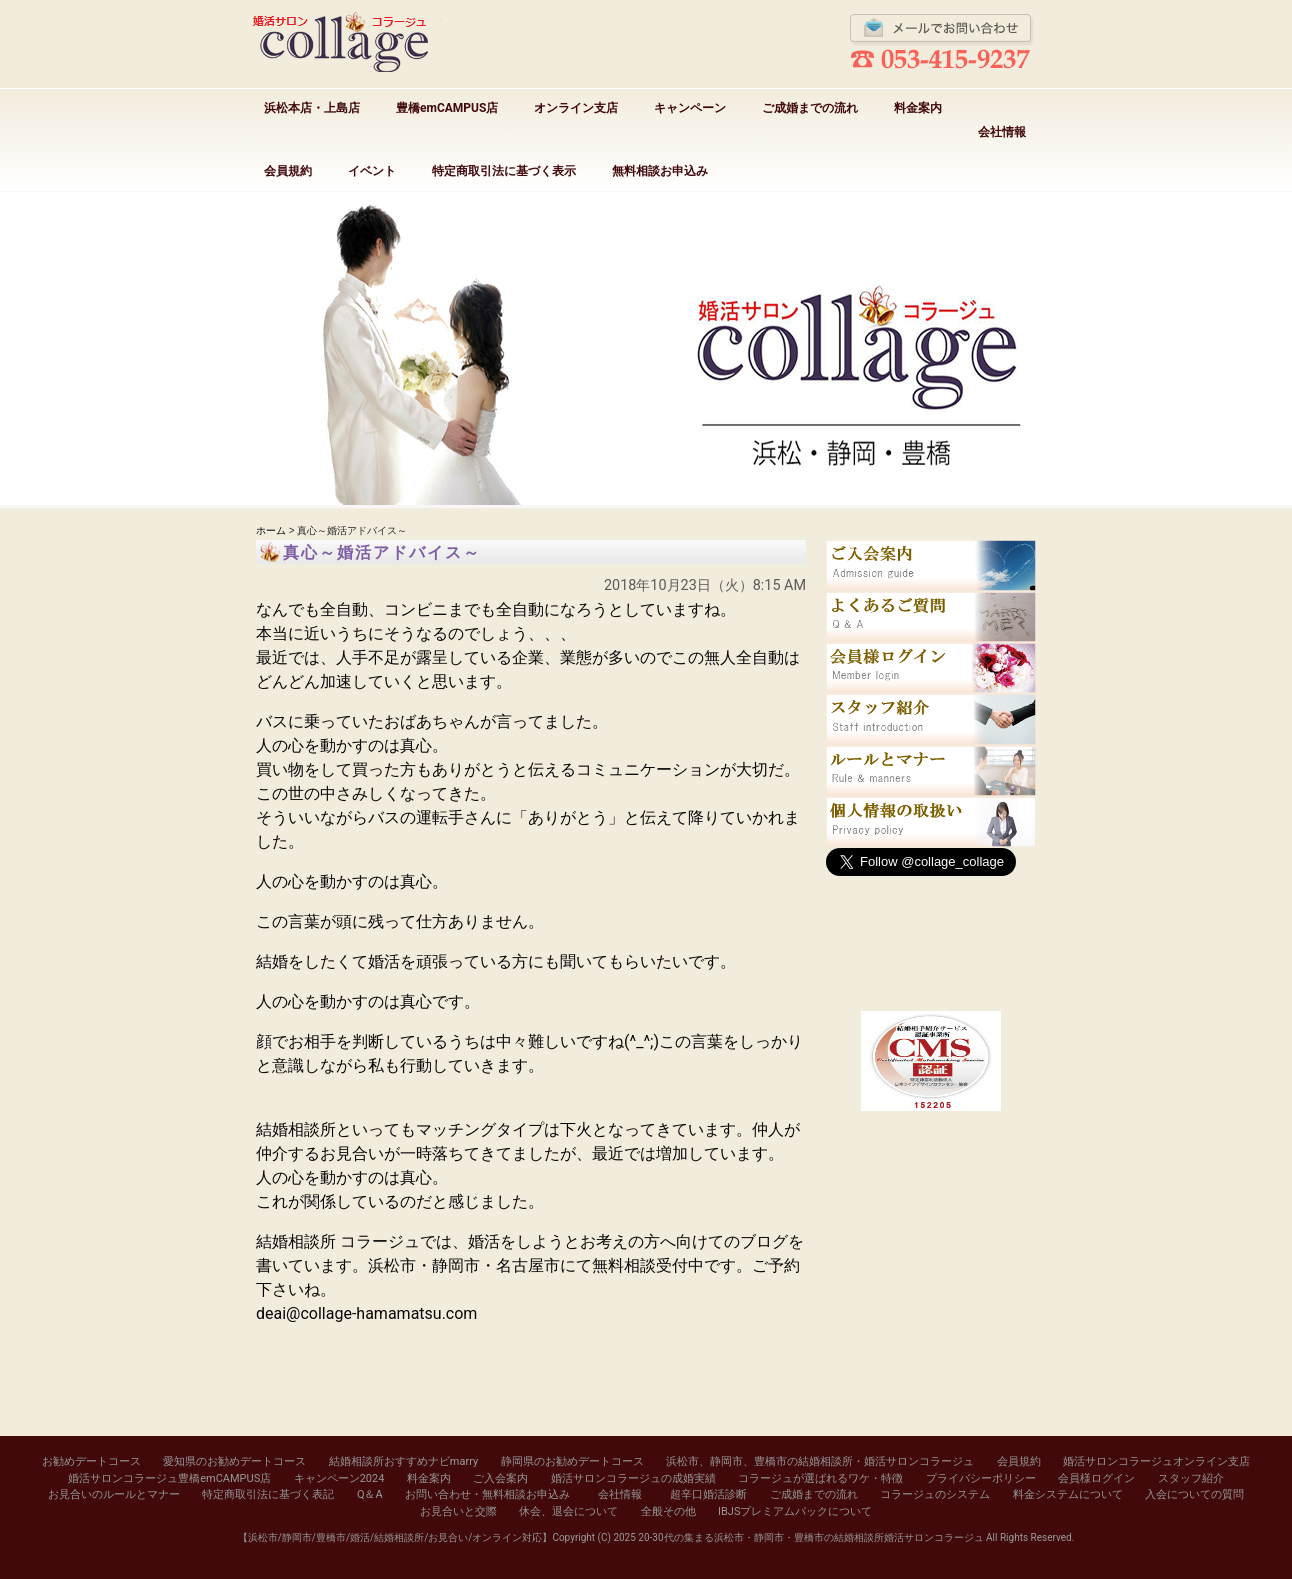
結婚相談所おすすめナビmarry (403, 1461)
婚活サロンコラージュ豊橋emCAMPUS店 (169, 1478)
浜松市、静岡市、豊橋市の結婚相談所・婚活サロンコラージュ (820, 1461)
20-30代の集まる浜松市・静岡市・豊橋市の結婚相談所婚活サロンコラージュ (810, 1537)
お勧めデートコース (91, 1461)
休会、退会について (568, 1511)
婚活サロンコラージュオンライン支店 (1156, 1461)
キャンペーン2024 (339, 1478)
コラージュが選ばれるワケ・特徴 (820, 1478)
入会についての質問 (1194, 1494)
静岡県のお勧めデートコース (572, 1461)
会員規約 (288, 171)
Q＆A (370, 1494)
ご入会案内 (500, 1478)
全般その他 (668, 1511)
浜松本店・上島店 (312, 108)
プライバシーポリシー (981, 1478)
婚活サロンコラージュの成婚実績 (633, 1478)
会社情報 (1002, 132)
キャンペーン (690, 108)
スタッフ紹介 (1191, 1478)
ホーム (271, 530)
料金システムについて (1068, 1494)
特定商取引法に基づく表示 (504, 171)
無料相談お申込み (660, 171)
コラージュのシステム (935, 1494)
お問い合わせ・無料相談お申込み (487, 1494)
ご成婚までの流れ (810, 108)
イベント (372, 171)
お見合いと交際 (458, 1511)
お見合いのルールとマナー (114, 1494)
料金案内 (918, 108)
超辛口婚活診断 (708, 1494)
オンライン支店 (576, 108)
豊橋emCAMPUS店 (447, 108)
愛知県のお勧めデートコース (234, 1461)
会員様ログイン (1096, 1478)
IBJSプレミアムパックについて (795, 1511)
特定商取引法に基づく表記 (268, 1494)
